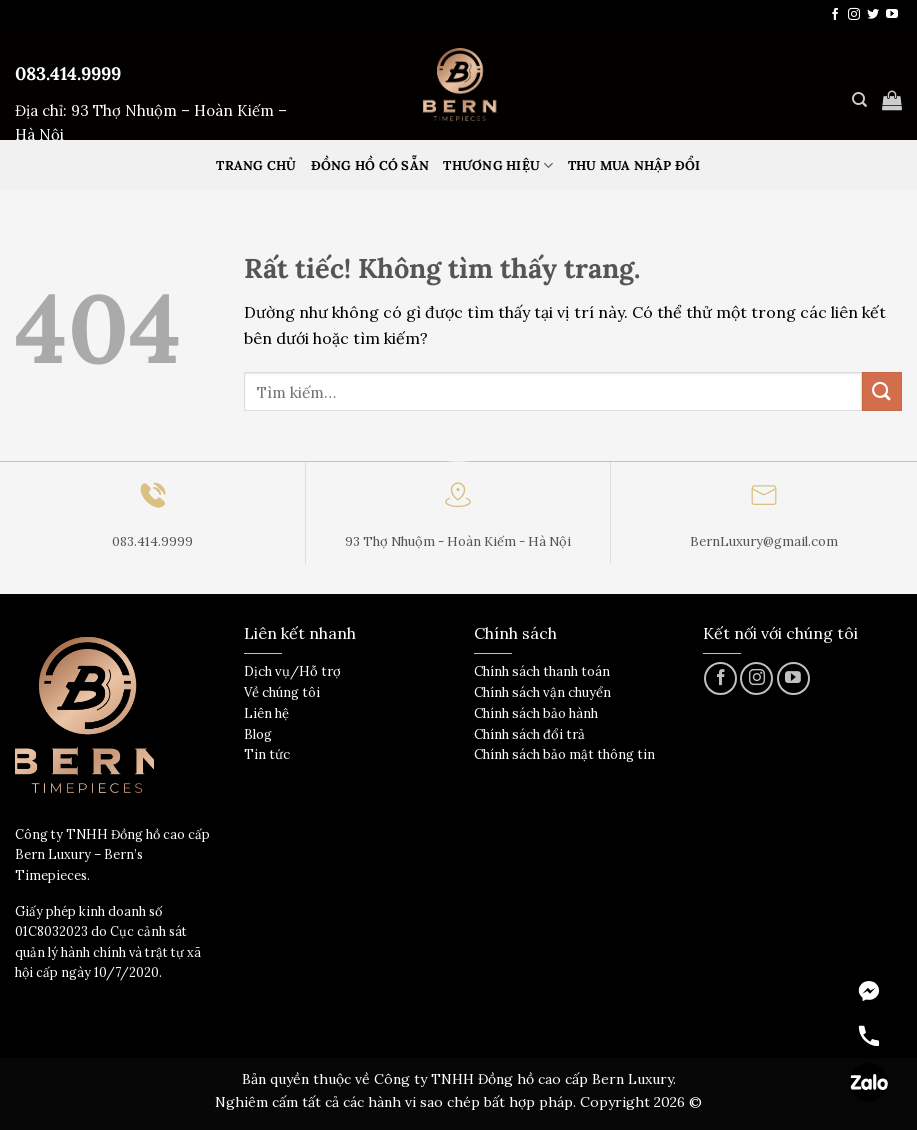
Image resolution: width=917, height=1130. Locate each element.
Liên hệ (266, 713)
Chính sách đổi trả (529, 734)
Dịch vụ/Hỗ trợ (292, 671)
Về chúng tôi (282, 692)
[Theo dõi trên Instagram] (854, 15)
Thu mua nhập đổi (634, 165)
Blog (258, 734)
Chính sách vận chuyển (542, 692)
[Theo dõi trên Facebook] (835, 15)
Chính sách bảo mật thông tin (564, 754)
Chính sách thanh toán (542, 671)
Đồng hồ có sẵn (370, 165)
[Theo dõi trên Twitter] (873, 15)
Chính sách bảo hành (536, 713)
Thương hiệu (498, 165)
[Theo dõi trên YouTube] (892, 15)
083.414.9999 (68, 73)
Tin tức (267, 754)
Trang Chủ (256, 165)
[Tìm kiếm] (859, 100)
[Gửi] (882, 391)
